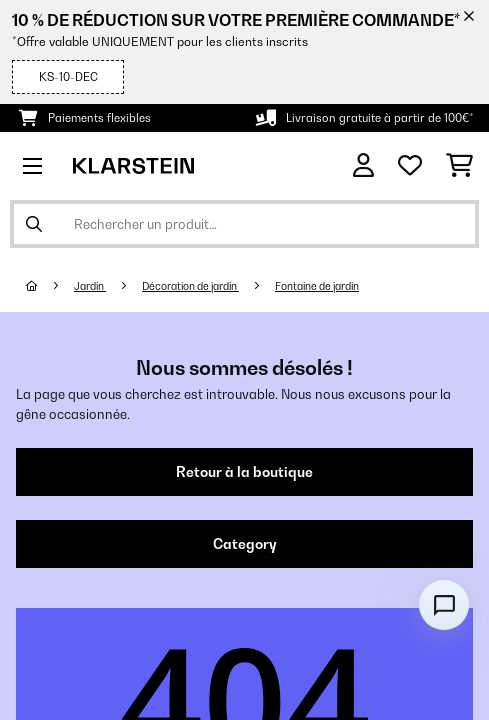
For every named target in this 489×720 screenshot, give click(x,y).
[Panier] (459, 166)
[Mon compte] (363, 165)
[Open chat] (444, 605)
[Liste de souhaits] (410, 166)
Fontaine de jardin (317, 286)
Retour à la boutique (244, 472)
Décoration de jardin (190, 286)
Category (245, 544)
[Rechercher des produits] (244, 224)
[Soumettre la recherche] (34, 224)
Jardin (90, 286)
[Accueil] (50, 286)
